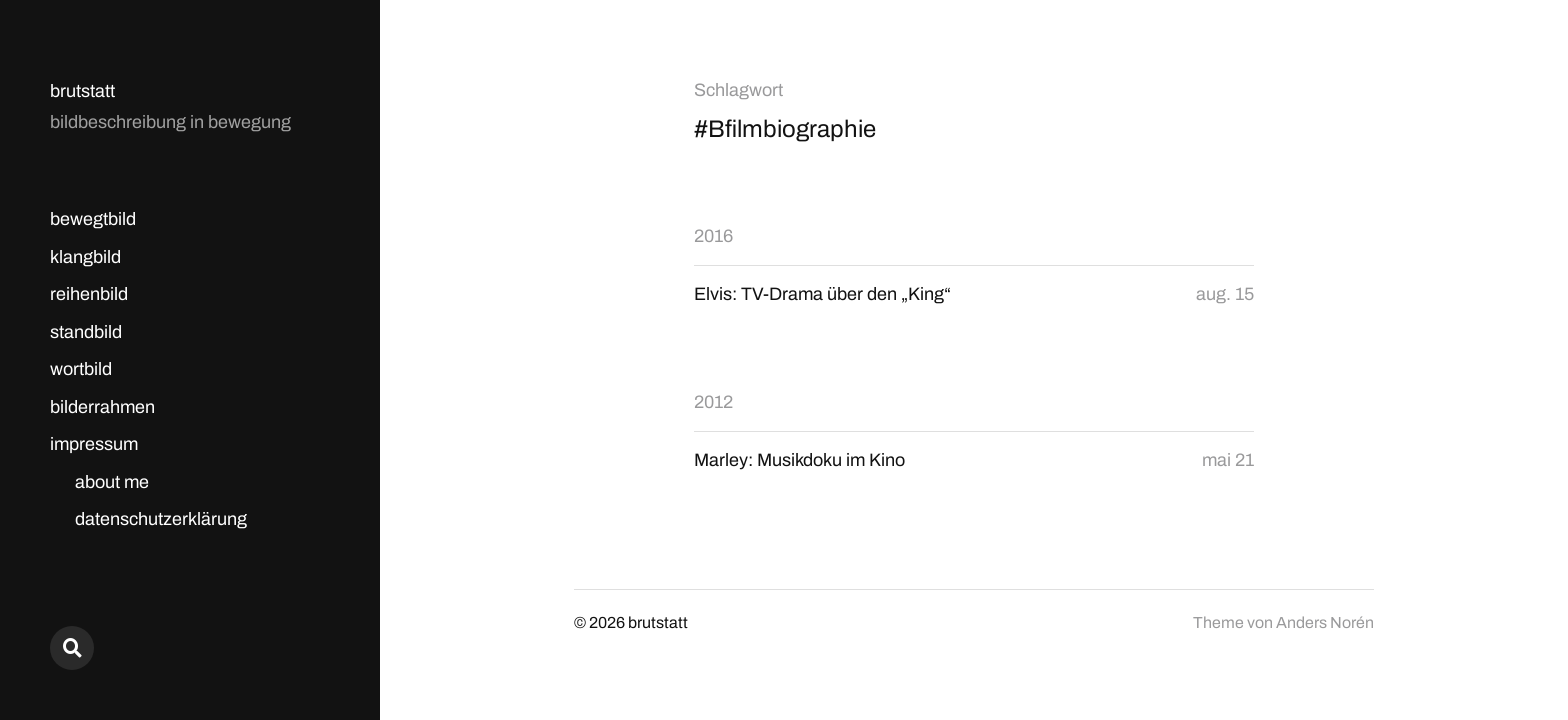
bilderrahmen (102, 407)
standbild (86, 332)
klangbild (85, 257)
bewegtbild (93, 219)
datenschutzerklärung (161, 519)
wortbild (81, 369)
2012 (713, 402)
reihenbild (89, 294)
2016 (713, 236)
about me (112, 482)
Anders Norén (1325, 622)
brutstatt (82, 91)
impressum (94, 444)
